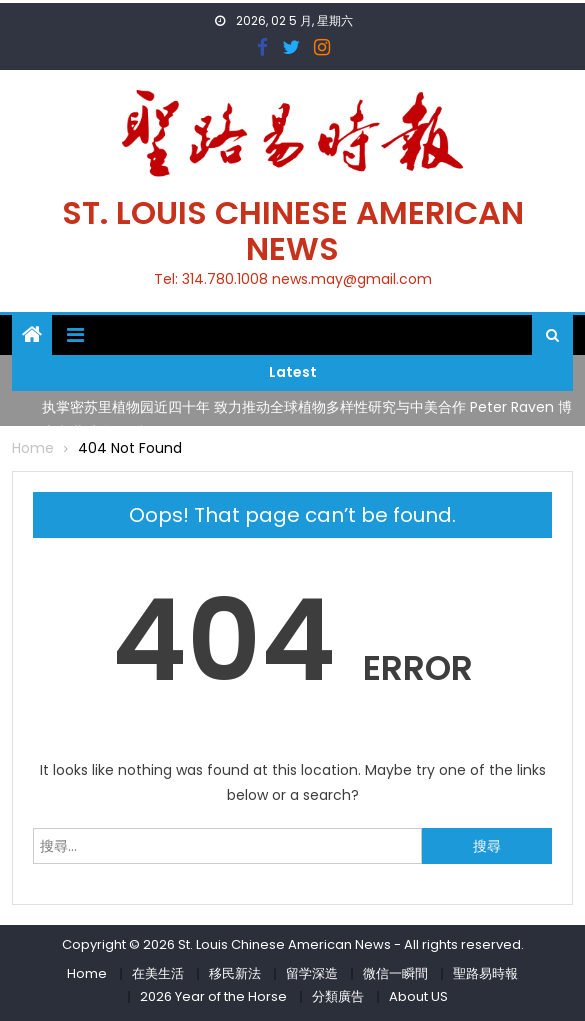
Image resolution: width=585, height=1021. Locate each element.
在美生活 (158, 973)
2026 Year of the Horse (213, 996)
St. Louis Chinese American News (293, 230)
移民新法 (235, 973)
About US (418, 996)
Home (87, 973)
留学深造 (312, 973)
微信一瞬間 (395, 973)
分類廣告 (338, 996)
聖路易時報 (485, 973)
